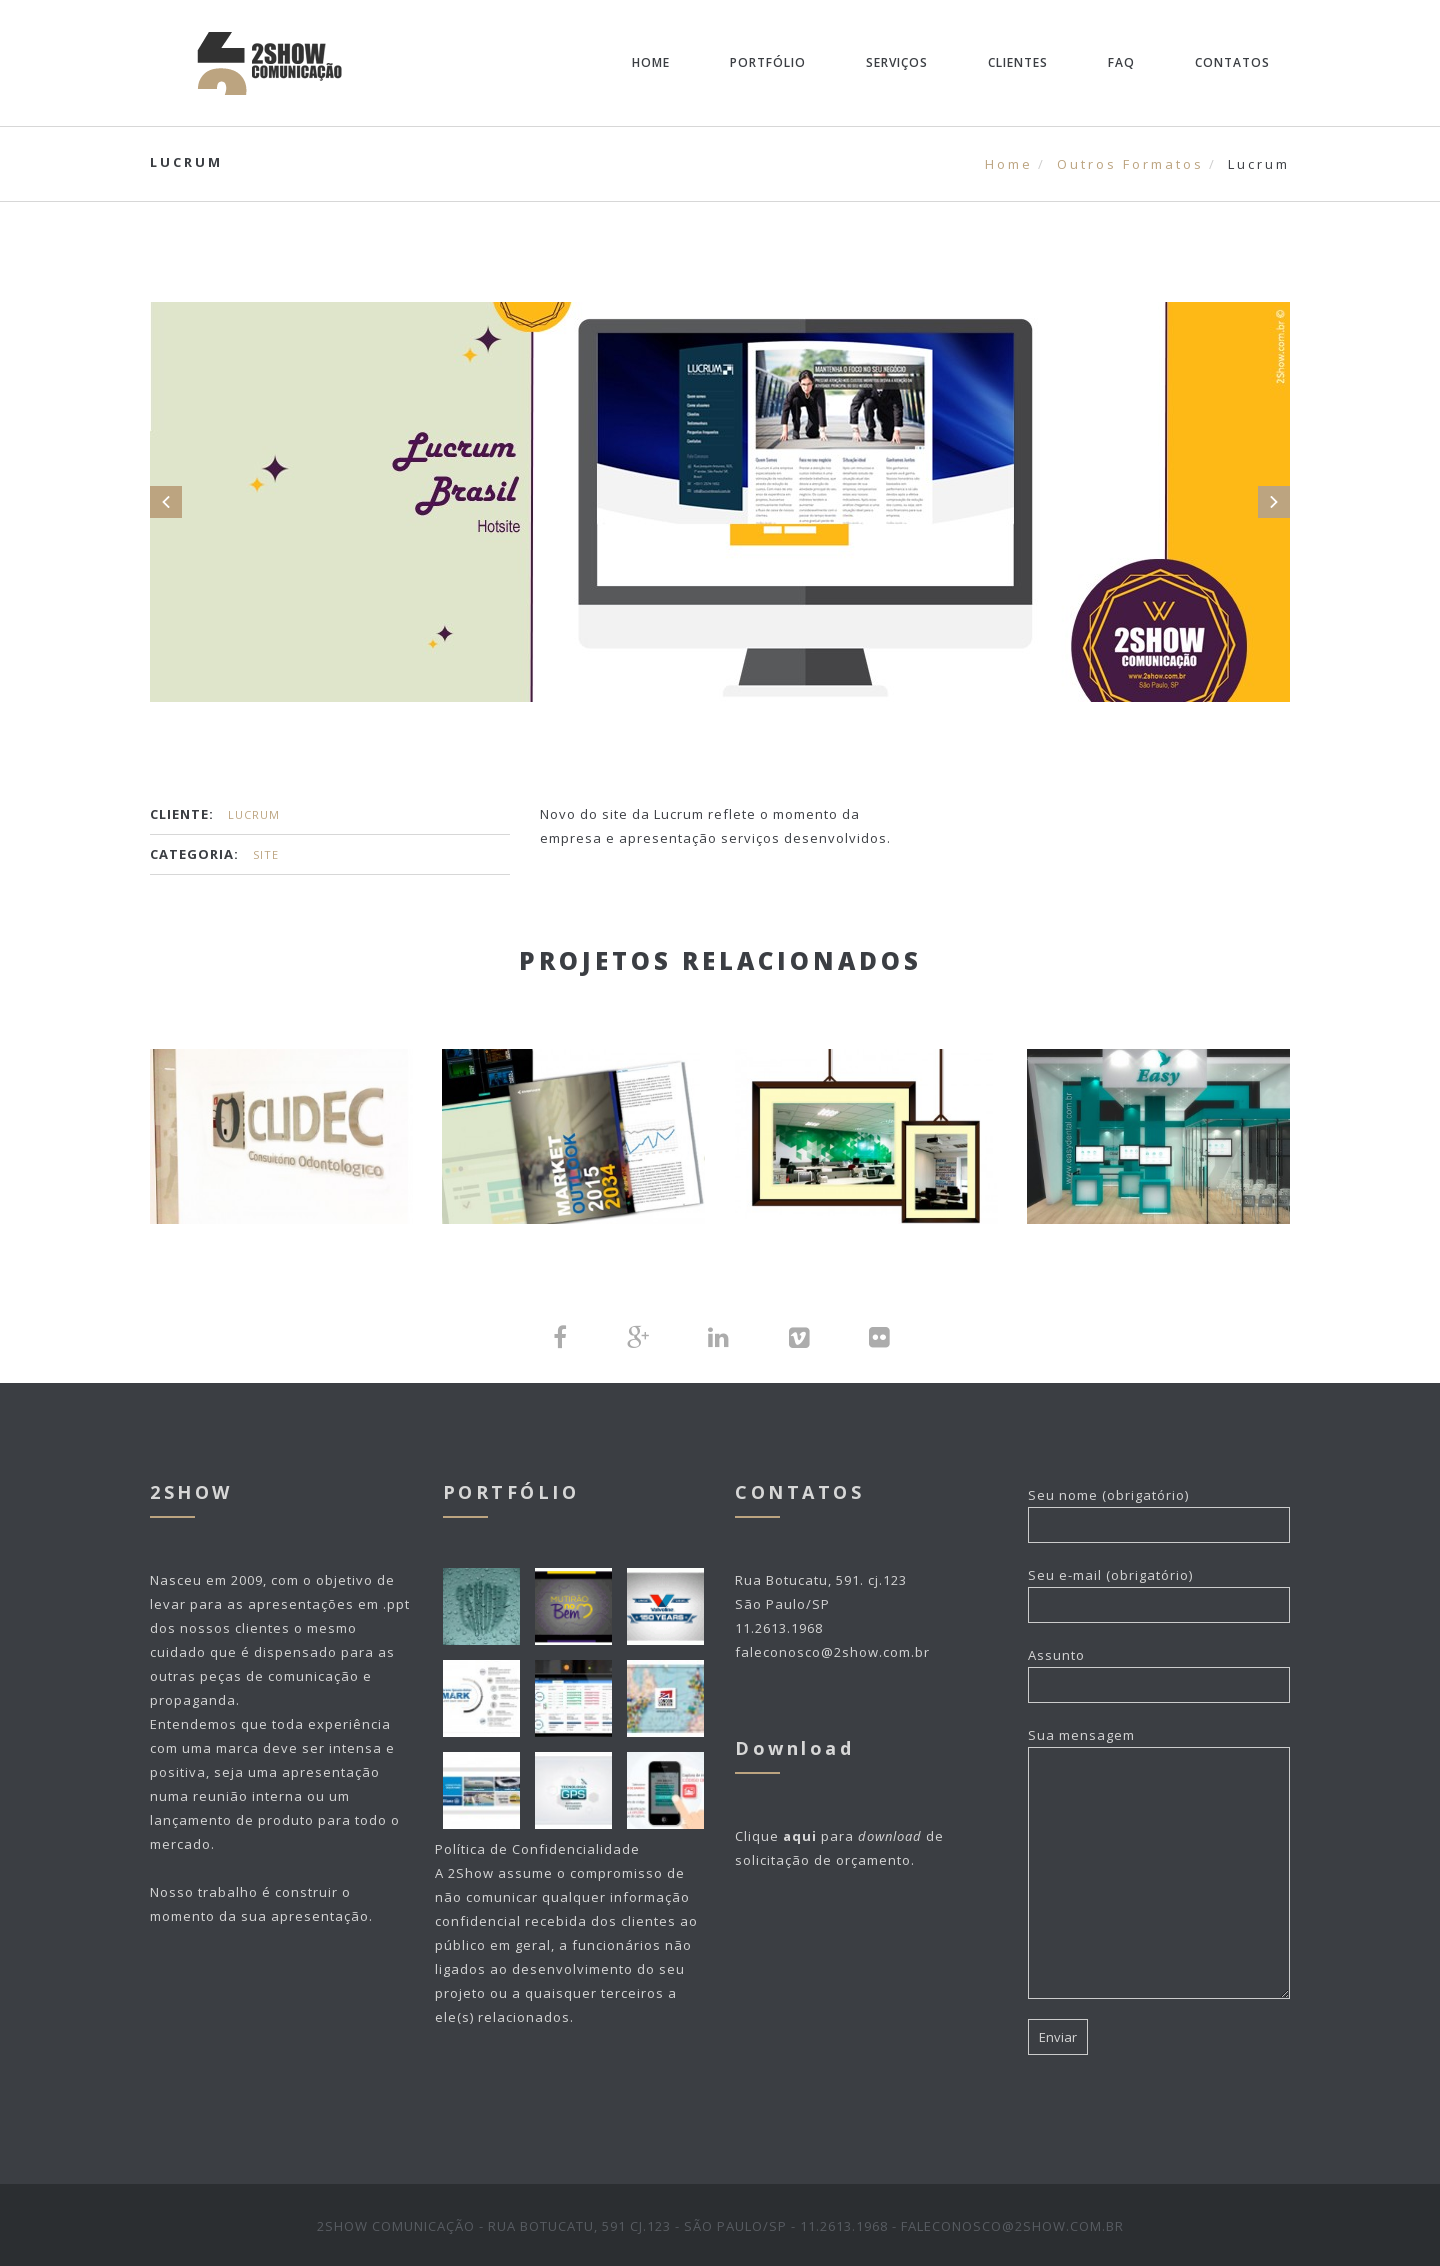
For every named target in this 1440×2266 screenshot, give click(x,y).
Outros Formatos (1130, 164)
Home (651, 62)
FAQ (1121, 62)
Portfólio (768, 62)
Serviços (897, 62)
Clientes (1018, 62)
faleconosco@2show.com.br (832, 1650)
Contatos (1232, 62)
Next (1274, 502)
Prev (166, 502)
